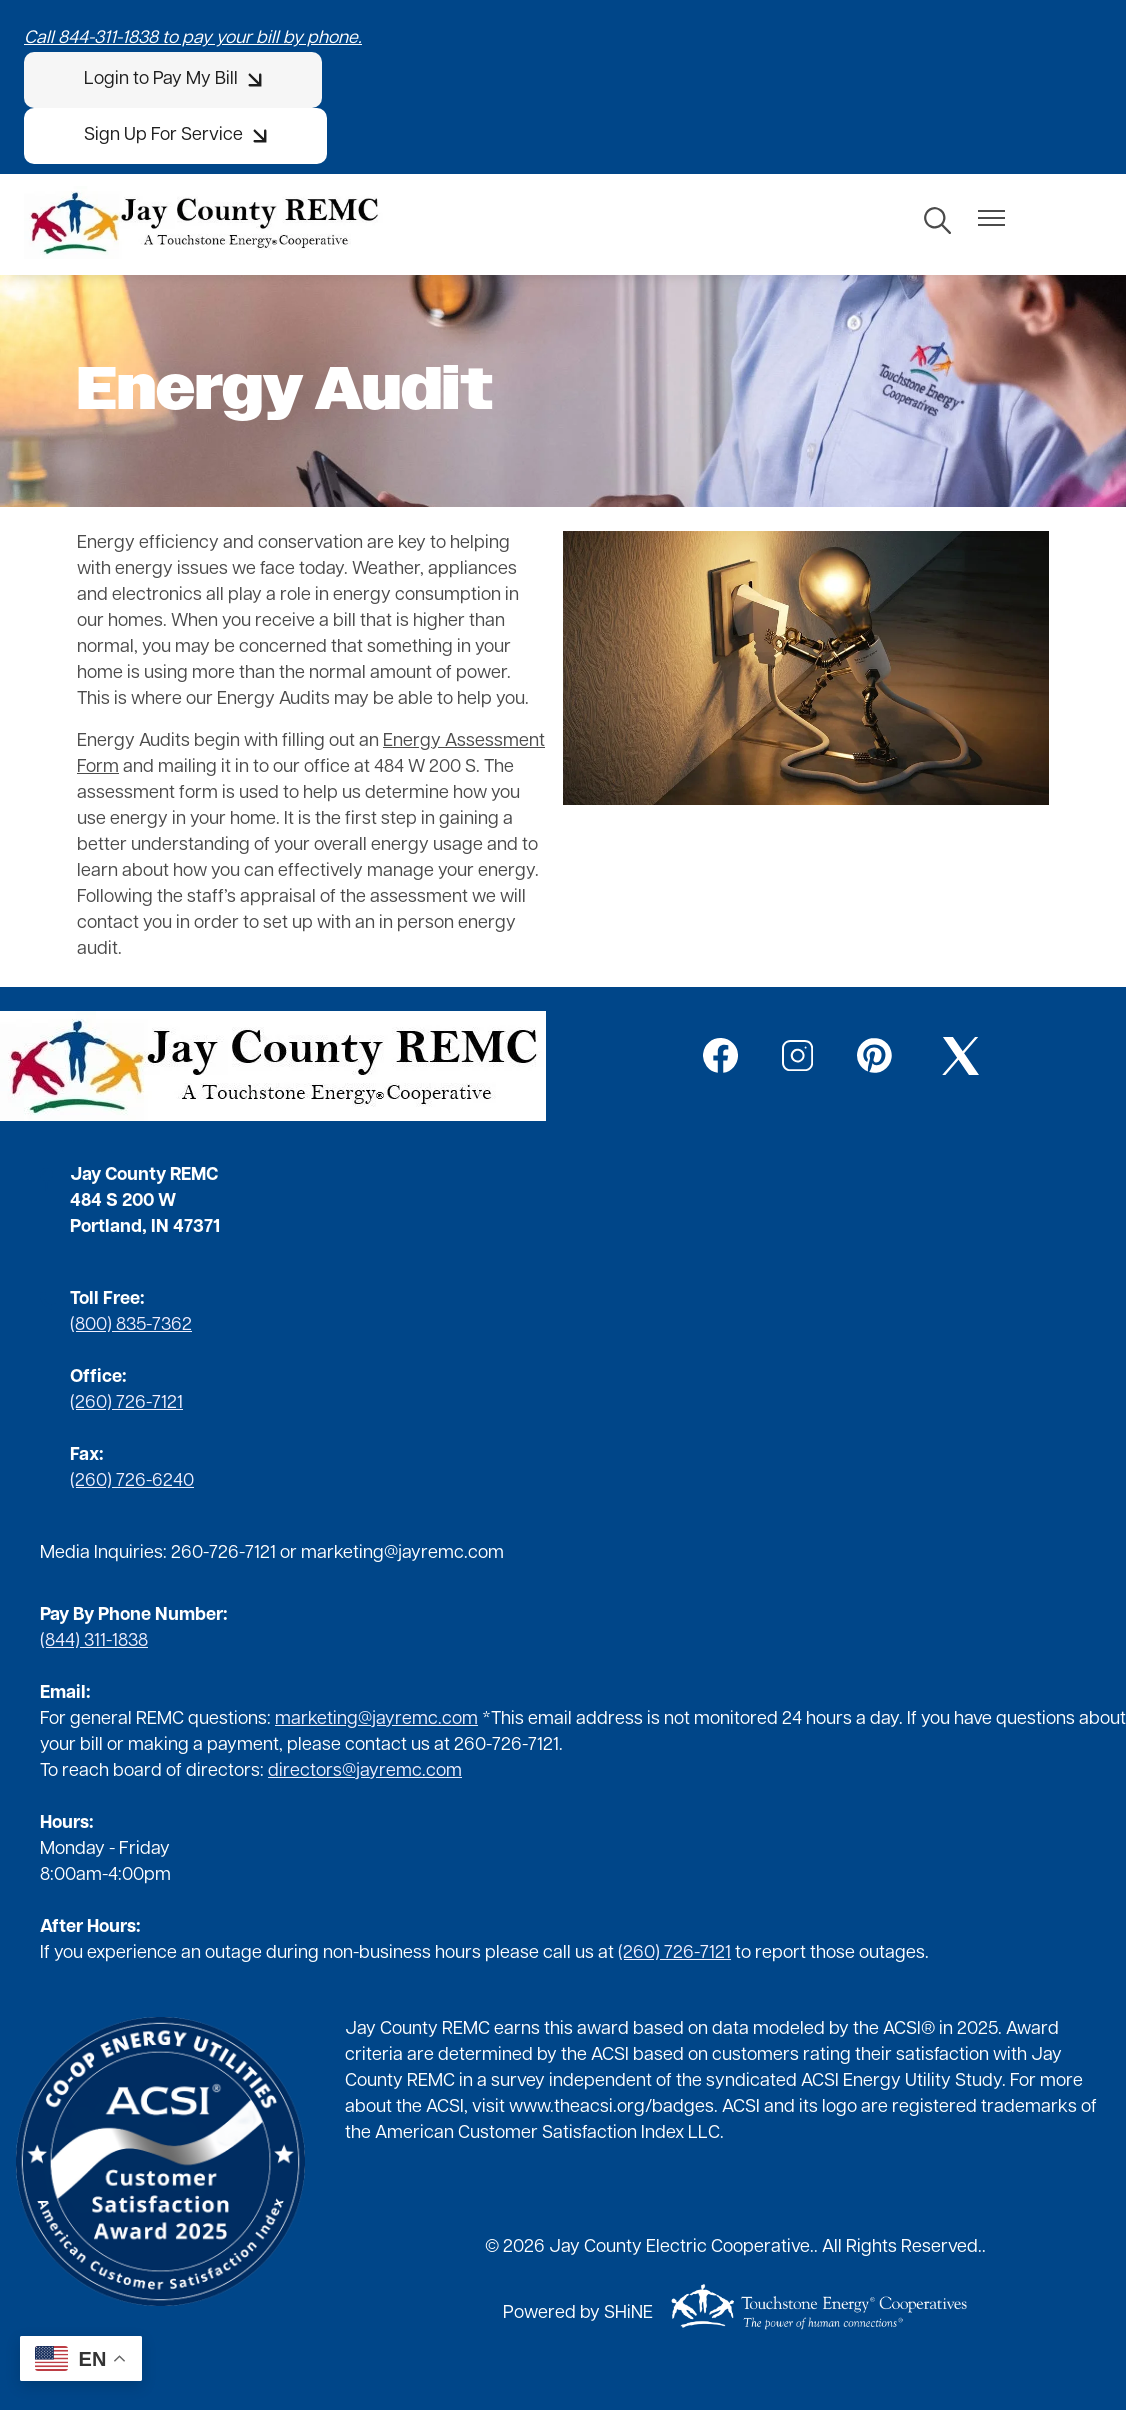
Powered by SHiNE (578, 2313)
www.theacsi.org (577, 2107)
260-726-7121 (223, 1553)
